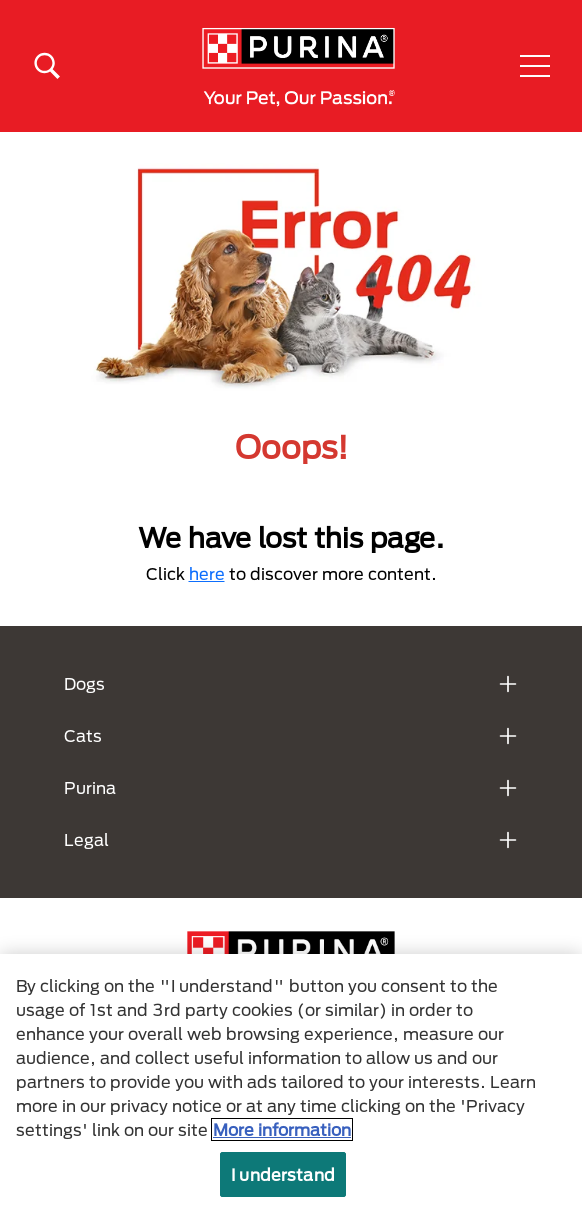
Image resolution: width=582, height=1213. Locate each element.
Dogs (84, 683)
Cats (83, 735)
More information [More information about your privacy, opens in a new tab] (282, 1129)
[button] (535, 66)
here (207, 573)
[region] (291, 1083)
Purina (90, 787)
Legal (86, 839)
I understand (283, 1174)
